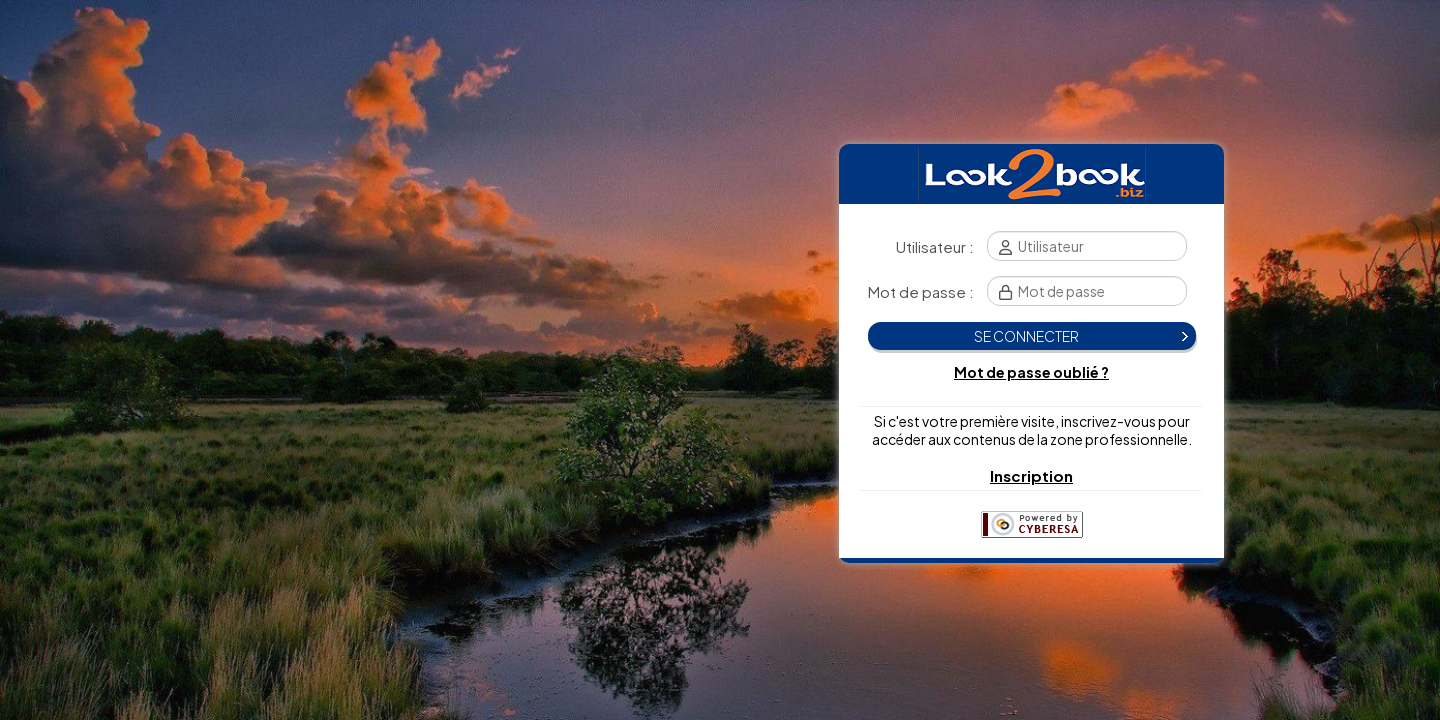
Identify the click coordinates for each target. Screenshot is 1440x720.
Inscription (1031, 475)
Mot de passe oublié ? (1031, 372)
